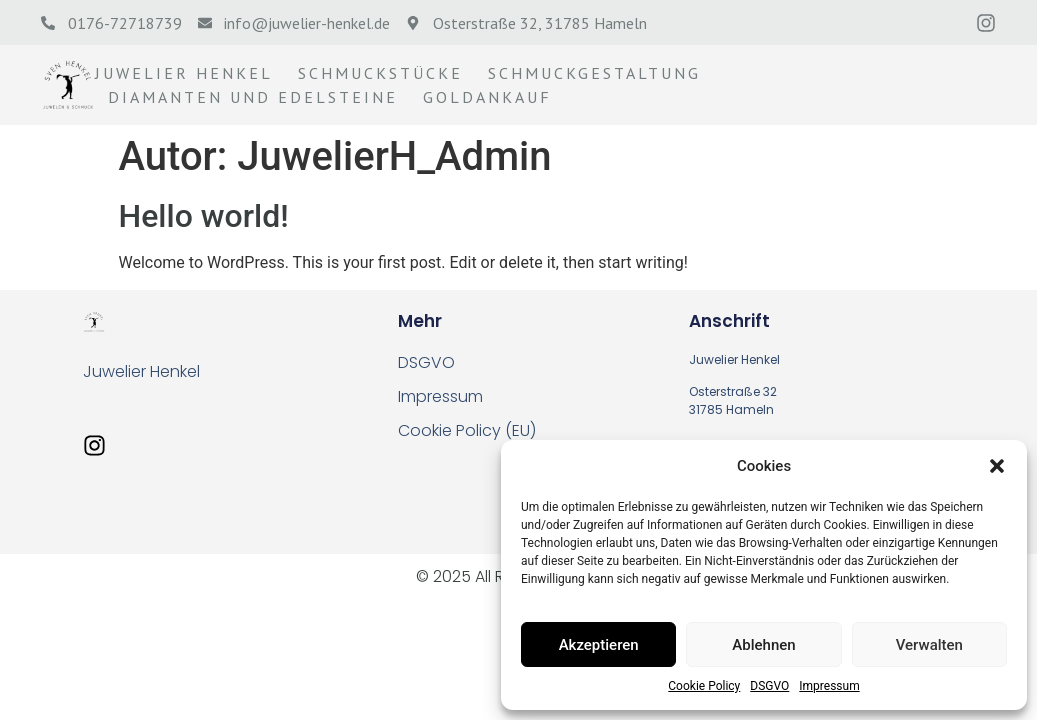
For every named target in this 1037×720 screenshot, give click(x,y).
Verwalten (929, 645)
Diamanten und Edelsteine (253, 97)
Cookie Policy (704, 686)
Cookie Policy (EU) (467, 430)
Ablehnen (763, 645)
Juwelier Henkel (184, 73)
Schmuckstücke (380, 73)
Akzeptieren (599, 645)
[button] (997, 466)
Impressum (829, 686)
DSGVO (769, 686)
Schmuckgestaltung (594, 73)
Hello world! (204, 216)
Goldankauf (487, 97)
